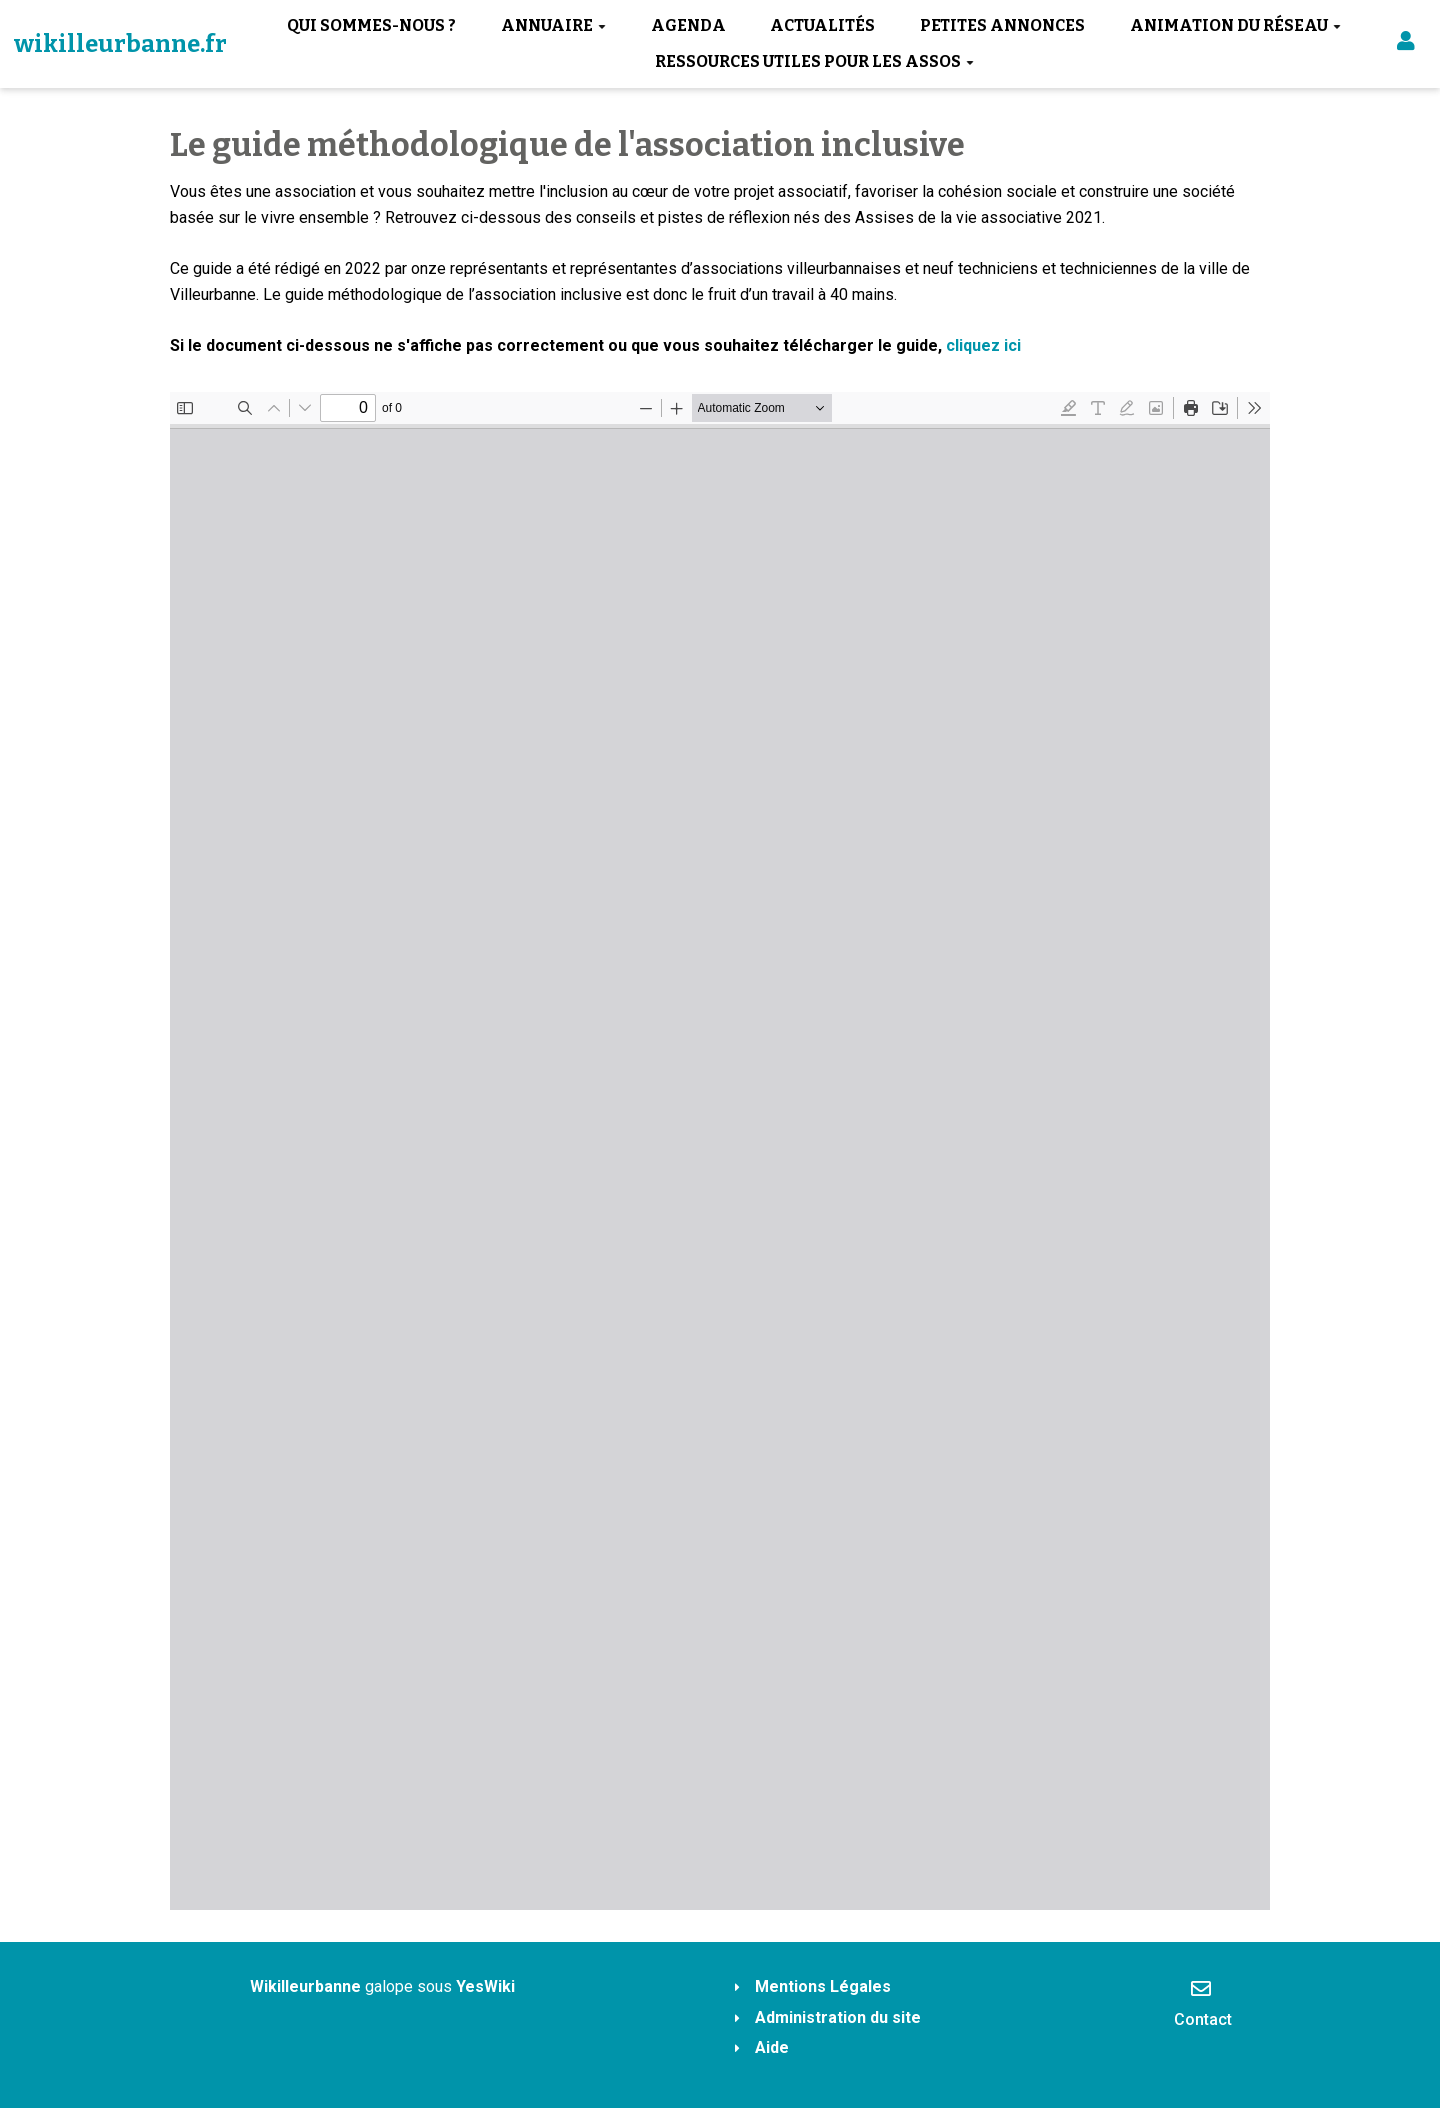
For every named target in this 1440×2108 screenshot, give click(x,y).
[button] (1406, 44)
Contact (1203, 2003)
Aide (772, 2047)
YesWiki (485, 1986)
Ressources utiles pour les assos (814, 61)
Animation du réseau (1235, 25)
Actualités (822, 25)
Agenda (688, 25)
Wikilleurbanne (305, 1986)
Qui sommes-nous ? (371, 25)
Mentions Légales (823, 1986)
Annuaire (553, 25)
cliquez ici (983, 345)
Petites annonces (1002, 25)
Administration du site (838, 2017)
